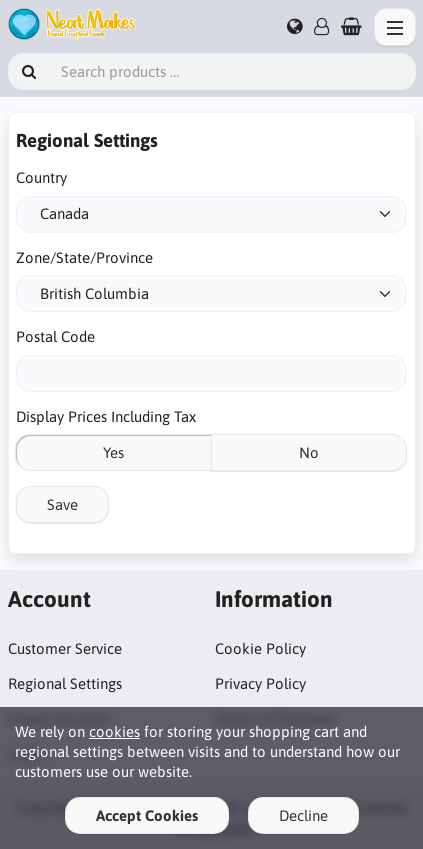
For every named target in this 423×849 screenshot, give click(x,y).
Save (62, 504)
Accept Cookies (147, 815)
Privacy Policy (260, 683)
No (309, 452)
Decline (303, 815)
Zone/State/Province (84, 257)
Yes (113, 452)
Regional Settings (65, 683)
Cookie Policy (260, 648)
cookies (114, 731)
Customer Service (65, 648)
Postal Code (55, 336)
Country (41, 177)
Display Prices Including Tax (106, 416)
